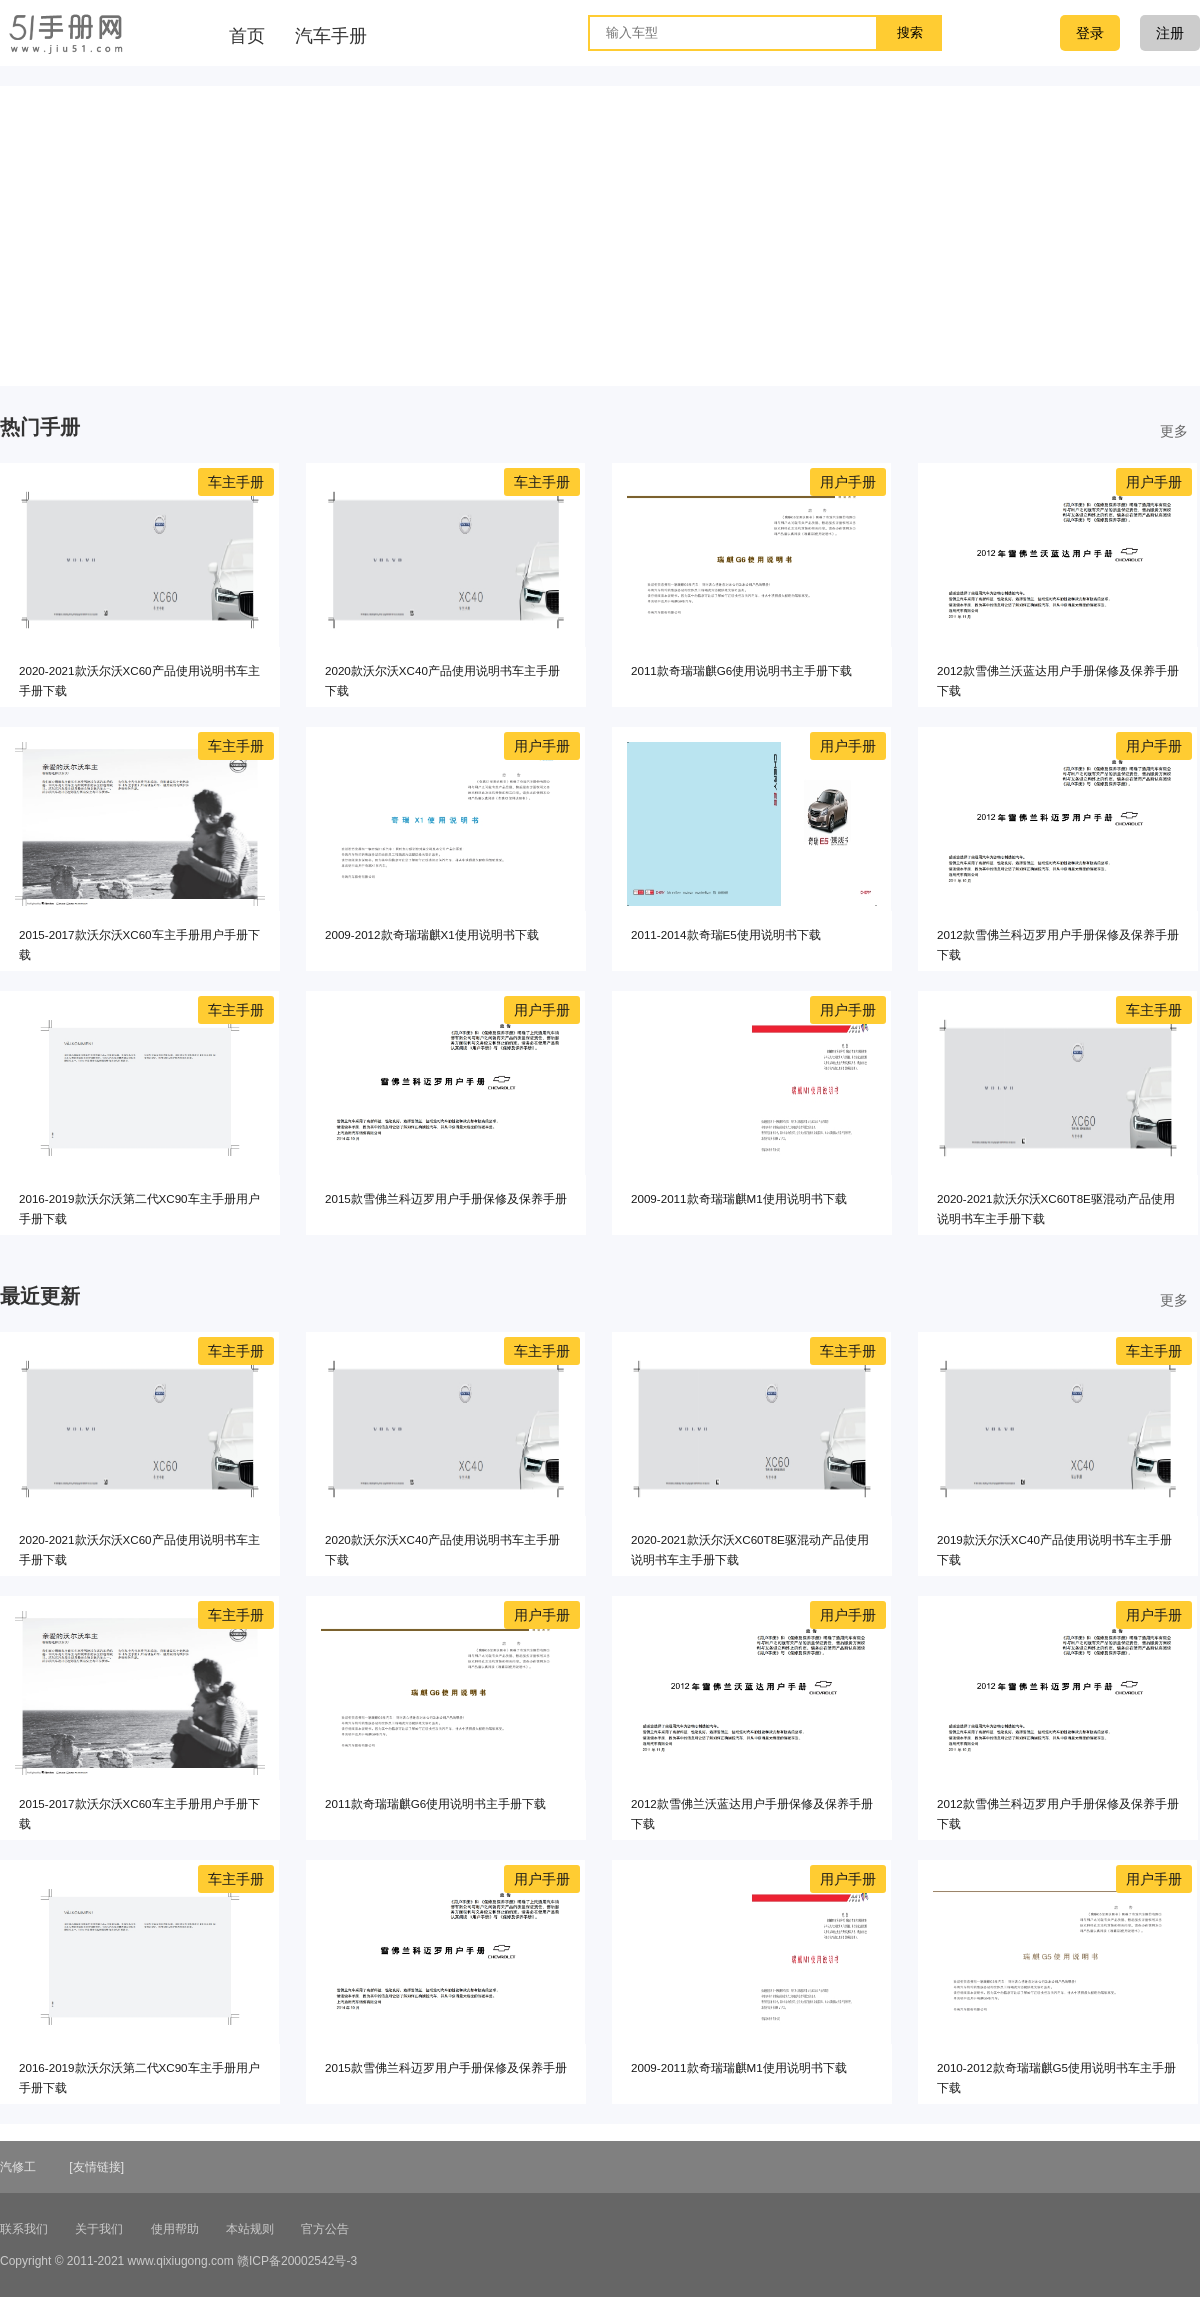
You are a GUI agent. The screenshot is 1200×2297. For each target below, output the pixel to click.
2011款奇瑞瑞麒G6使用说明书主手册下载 (741, 670)
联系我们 (24, 2229)
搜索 (910, 32)
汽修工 (18, 2167)
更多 (1174, 431)
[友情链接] (96, 2167)
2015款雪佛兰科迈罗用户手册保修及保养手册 (446, 1198)
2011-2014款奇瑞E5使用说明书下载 (726, 934)
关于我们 (99, 2229)
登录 (1090, 33)
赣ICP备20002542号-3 (297, 2261)
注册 (1170, 33)
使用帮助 (175, 2229)
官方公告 (325, 2229)
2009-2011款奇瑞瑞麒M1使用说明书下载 (739, 1198)
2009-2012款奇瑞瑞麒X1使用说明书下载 (432, 934)
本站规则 (250, 2229)
